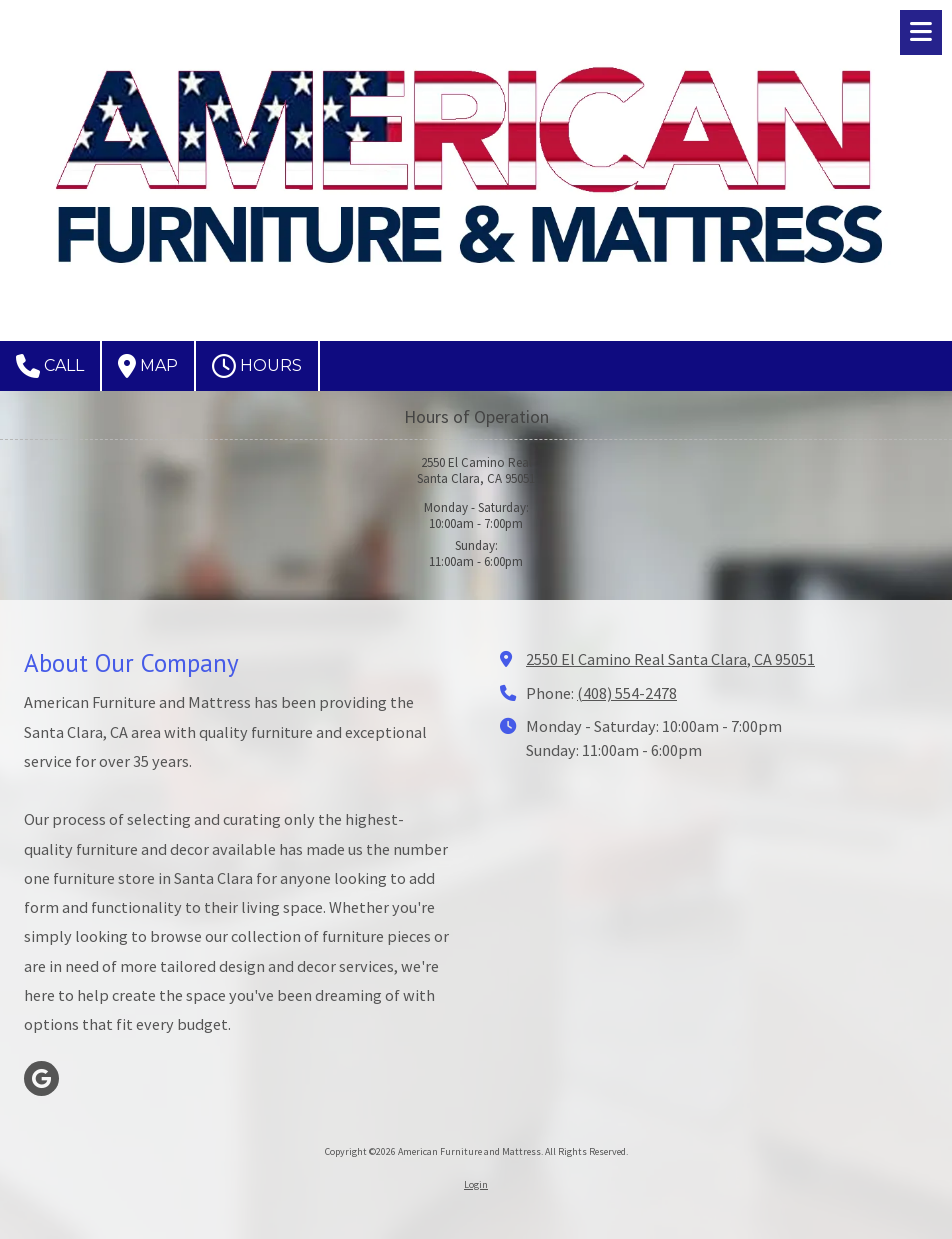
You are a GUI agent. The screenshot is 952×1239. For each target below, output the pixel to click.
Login (476, 1184)
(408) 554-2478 (627, 693)
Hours (257, 366)
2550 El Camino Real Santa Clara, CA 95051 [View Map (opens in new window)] (670, 659)
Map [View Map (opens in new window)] (148, 366)
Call (50, 366)
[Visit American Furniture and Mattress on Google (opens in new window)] (41, 1078)
